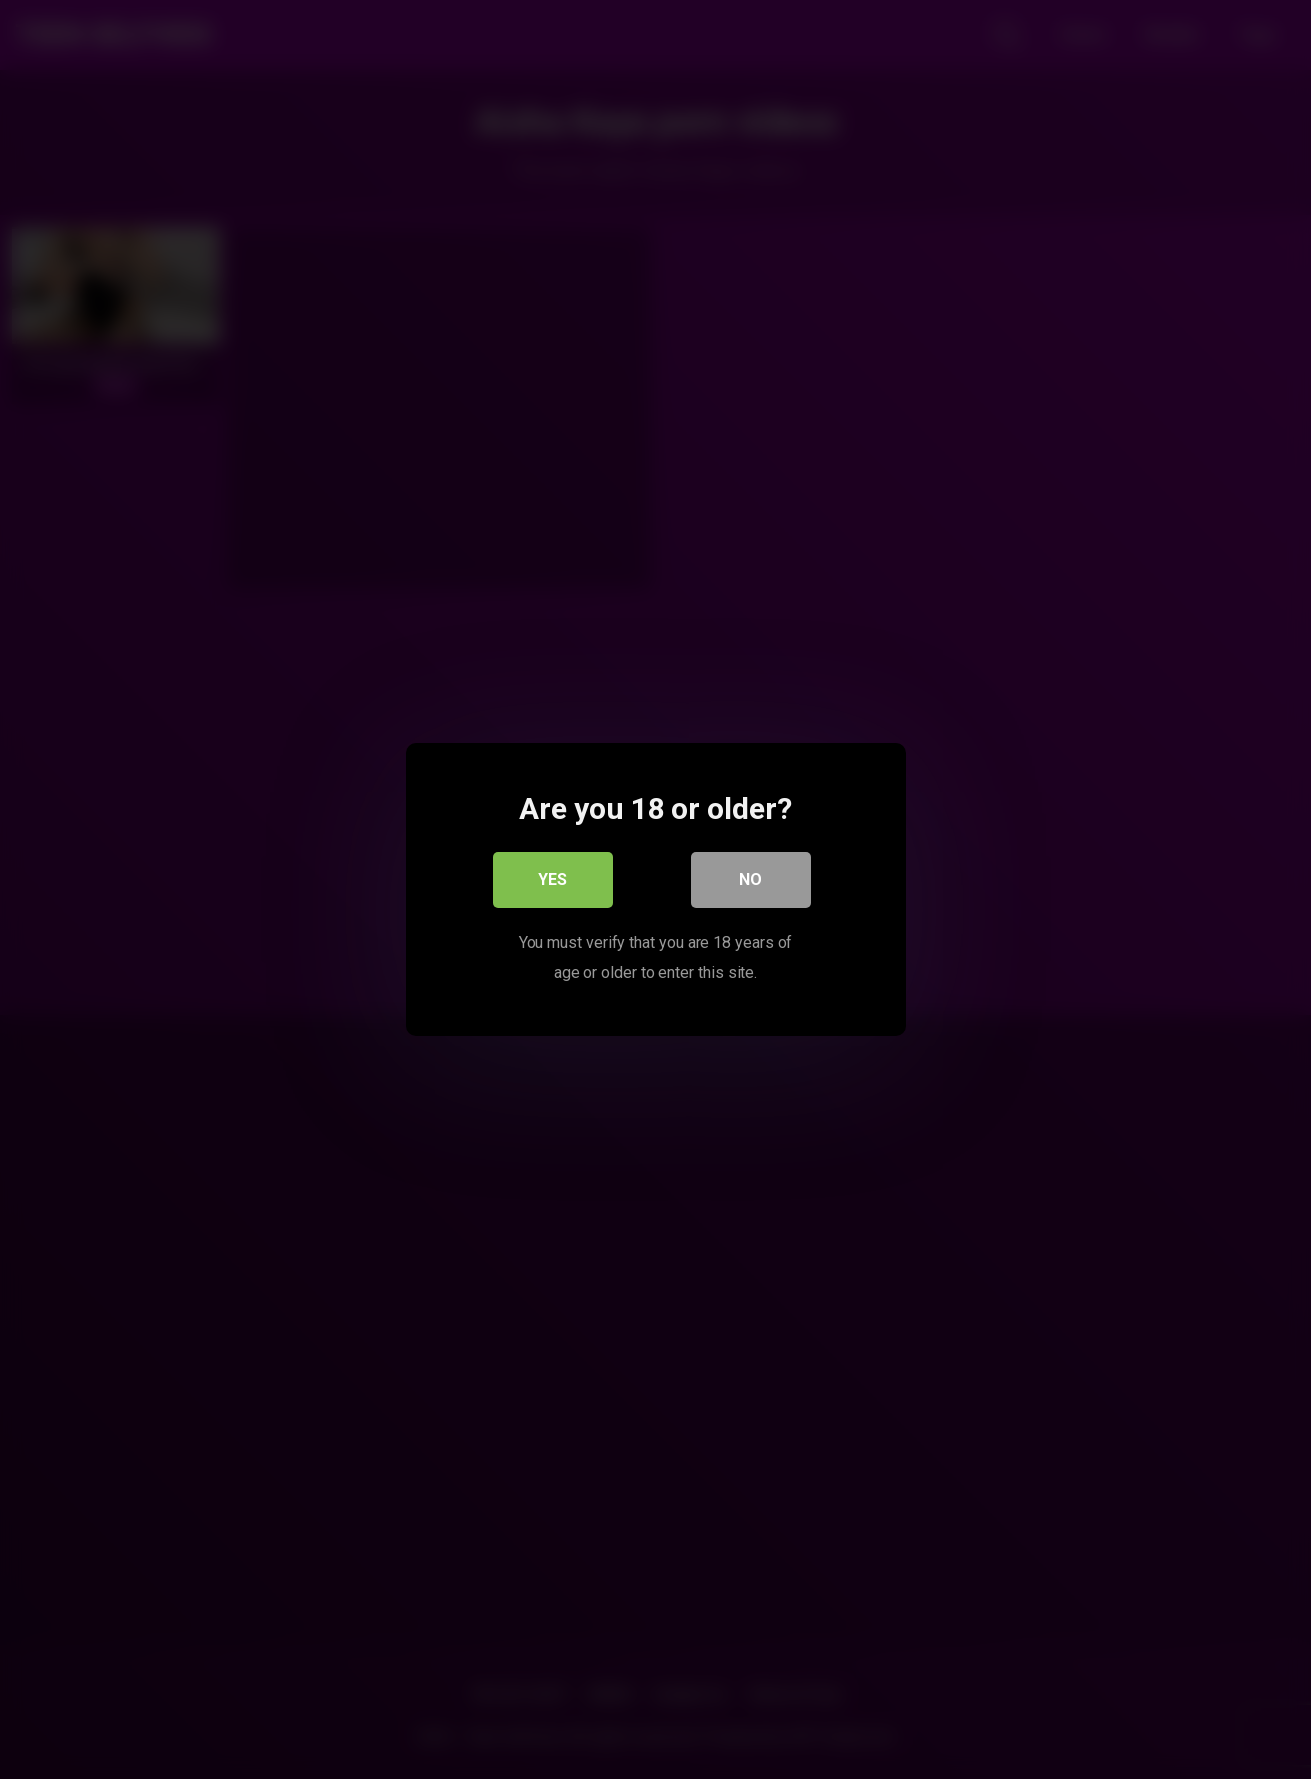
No (750, 879)
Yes (552, 879)
